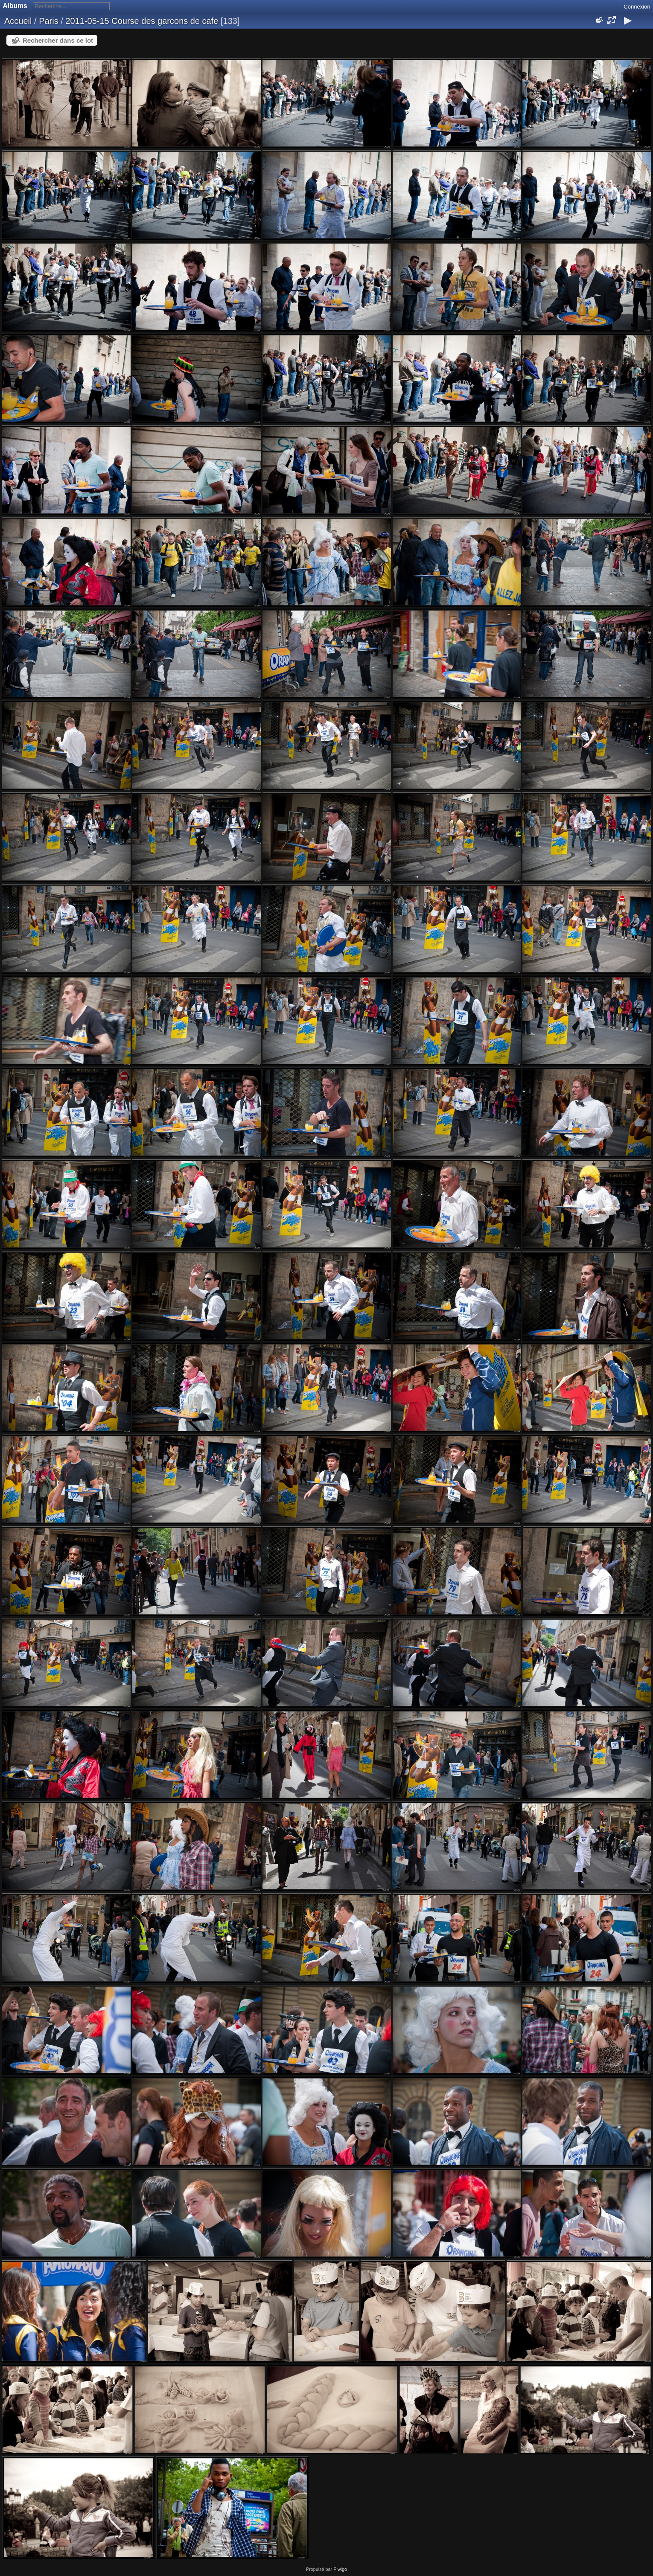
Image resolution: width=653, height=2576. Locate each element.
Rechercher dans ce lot (58, 40)
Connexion (637, 6)
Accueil (18, 21)
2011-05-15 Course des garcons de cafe (141, 21)
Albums (15, 5)
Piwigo (340, 2569)
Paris (48, 21)
